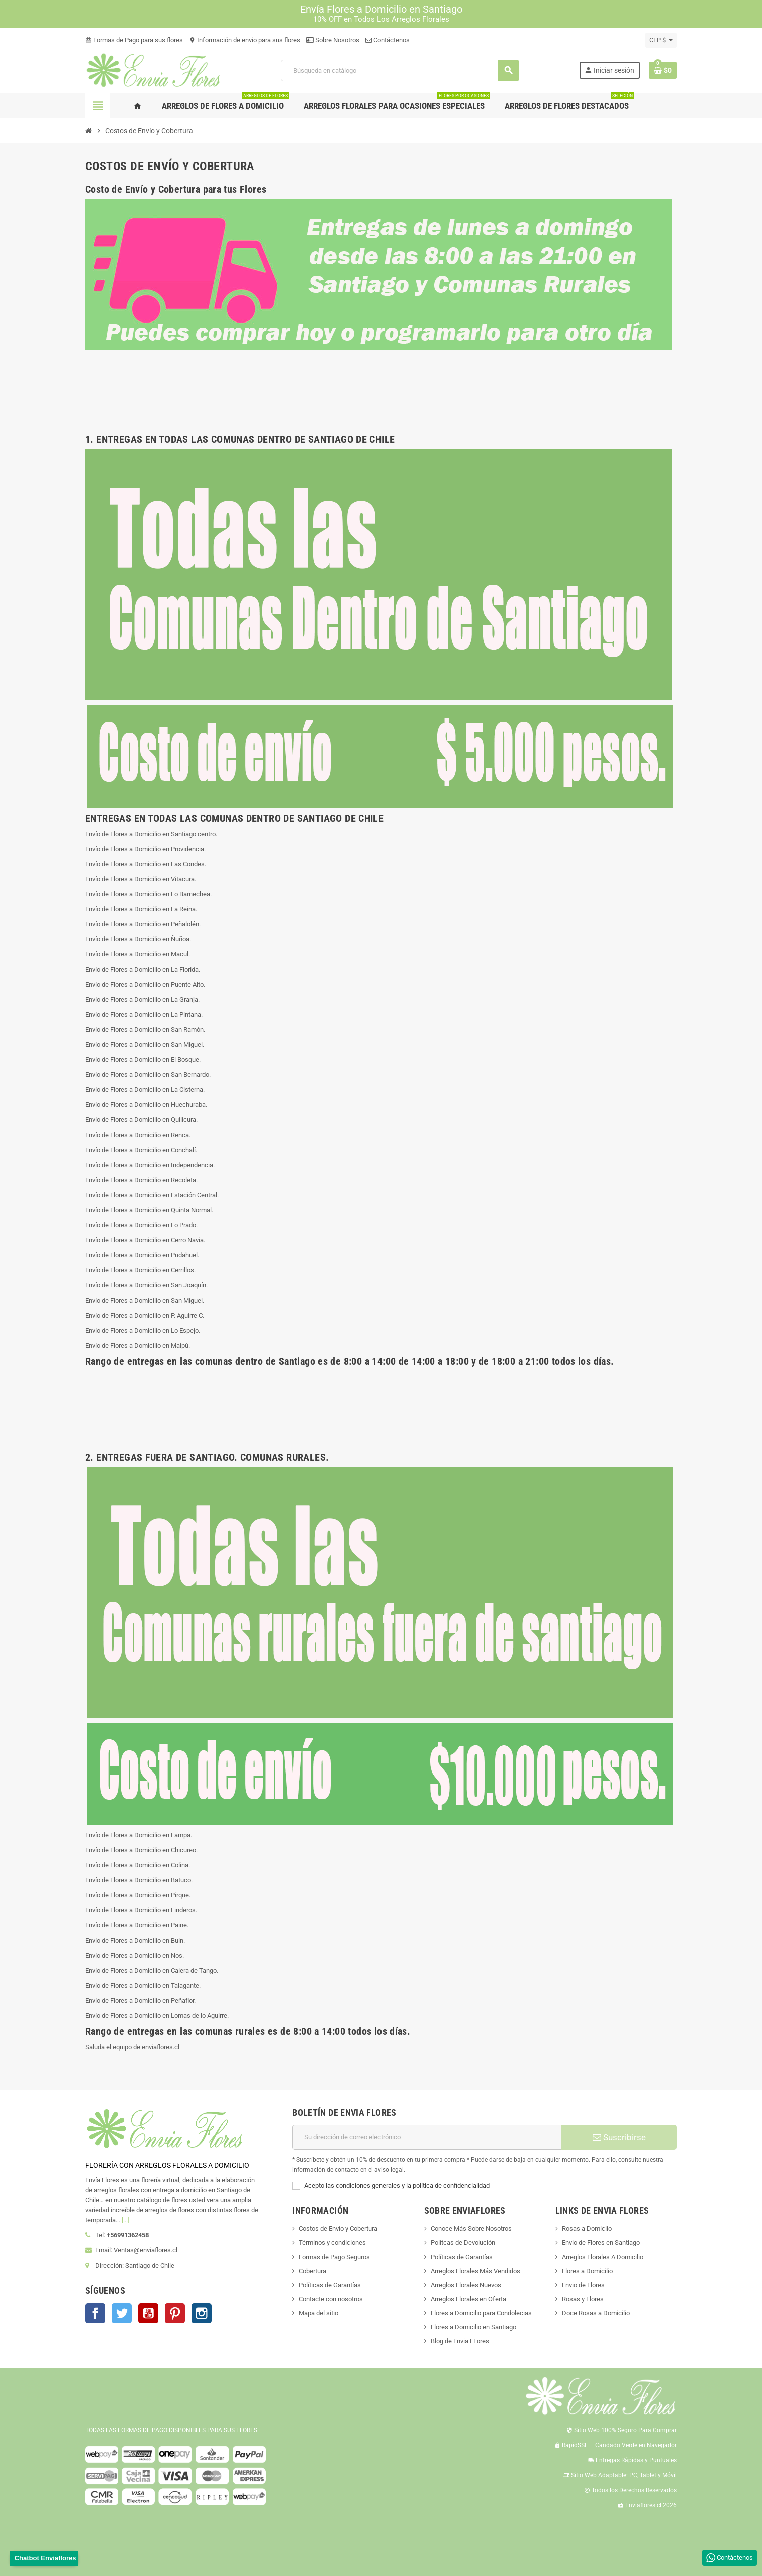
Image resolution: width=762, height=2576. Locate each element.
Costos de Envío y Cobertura (338, 2228)
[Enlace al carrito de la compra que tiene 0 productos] (663, 70)
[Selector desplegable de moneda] (661, 40)
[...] (125, 2220)
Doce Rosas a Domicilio (596, 2313)
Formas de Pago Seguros (334, 2257)
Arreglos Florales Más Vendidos (475, 2271)
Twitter (122, 2313)
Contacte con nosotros (331, 2299)
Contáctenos (387, 40)
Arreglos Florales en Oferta (468, 2299)
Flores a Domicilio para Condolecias (481, 2313)
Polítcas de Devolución (463, 2242)
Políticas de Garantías (330, 2285)
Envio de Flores (583, 2285)
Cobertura (312, 2271)
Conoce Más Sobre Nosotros (471, 2228)
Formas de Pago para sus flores (134, 40)
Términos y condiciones (332, 2242)
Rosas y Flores (583, 2299)
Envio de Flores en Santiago (601, 2242)
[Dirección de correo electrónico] (426, 2137)
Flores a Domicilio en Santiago (473, 2327)
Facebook (95, 2313)
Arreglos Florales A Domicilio (602, 2257)
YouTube (148, 2313)
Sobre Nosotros (332, 40)
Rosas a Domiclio (587, 2228)
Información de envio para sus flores (244, 40)
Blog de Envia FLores (460, 2341)
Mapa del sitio (318, 2313)
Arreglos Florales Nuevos (466, 2285)
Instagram (202, 2313)
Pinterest (175, 2313)
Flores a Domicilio (587, 2271)
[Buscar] (400, 70)
